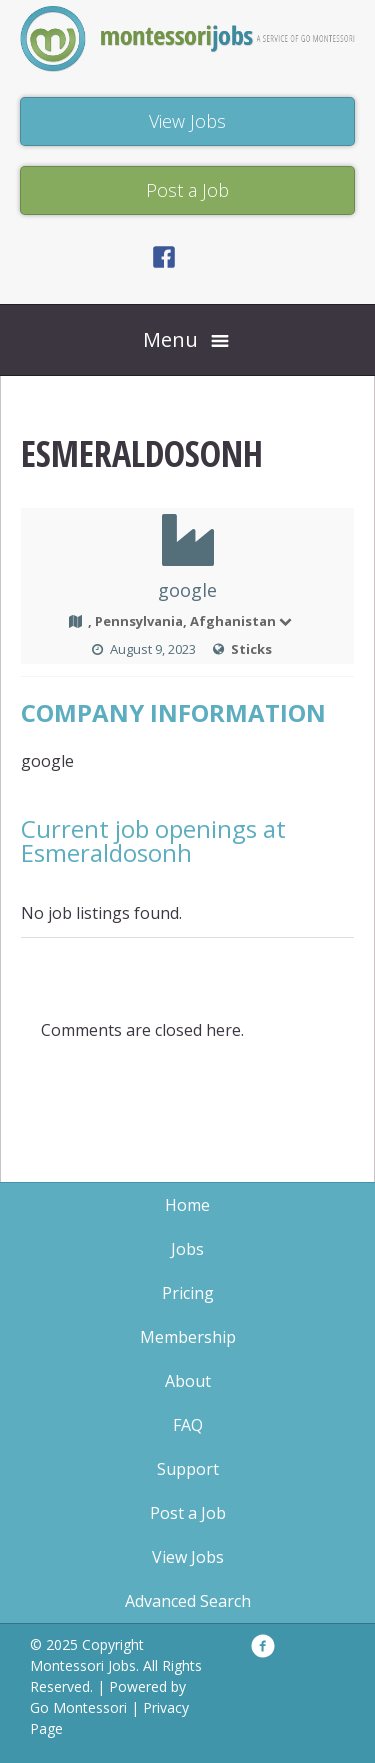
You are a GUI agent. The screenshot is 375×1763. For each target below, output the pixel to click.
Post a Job (188, 1513)
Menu (170, 339)
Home (187, 1205)
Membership (188, 1337)
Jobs (187, 1249)
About (188, 1381)
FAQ (188, 1425)
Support (188, 1469)
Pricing (188, 1293)
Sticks (251, 649)
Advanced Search (188, 1601)
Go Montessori (78, 1707)
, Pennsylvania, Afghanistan (191, 621)
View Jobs (188, 1557)
